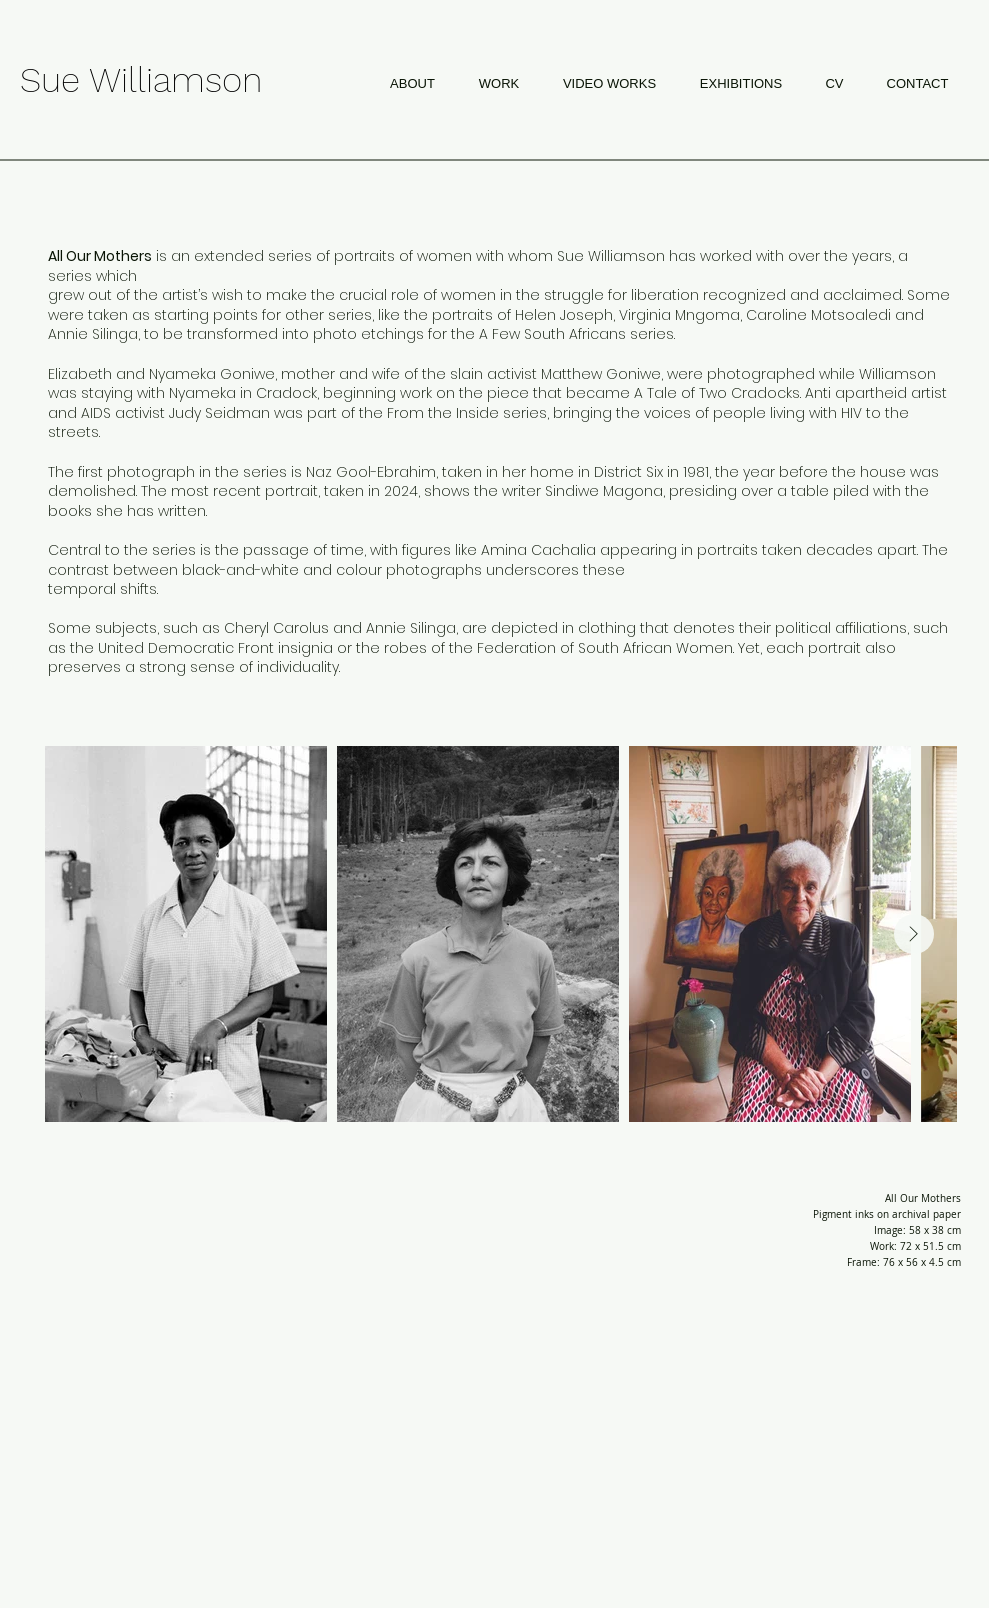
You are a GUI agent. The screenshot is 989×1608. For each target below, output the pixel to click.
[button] (499, 84)
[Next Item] (914, 934)
